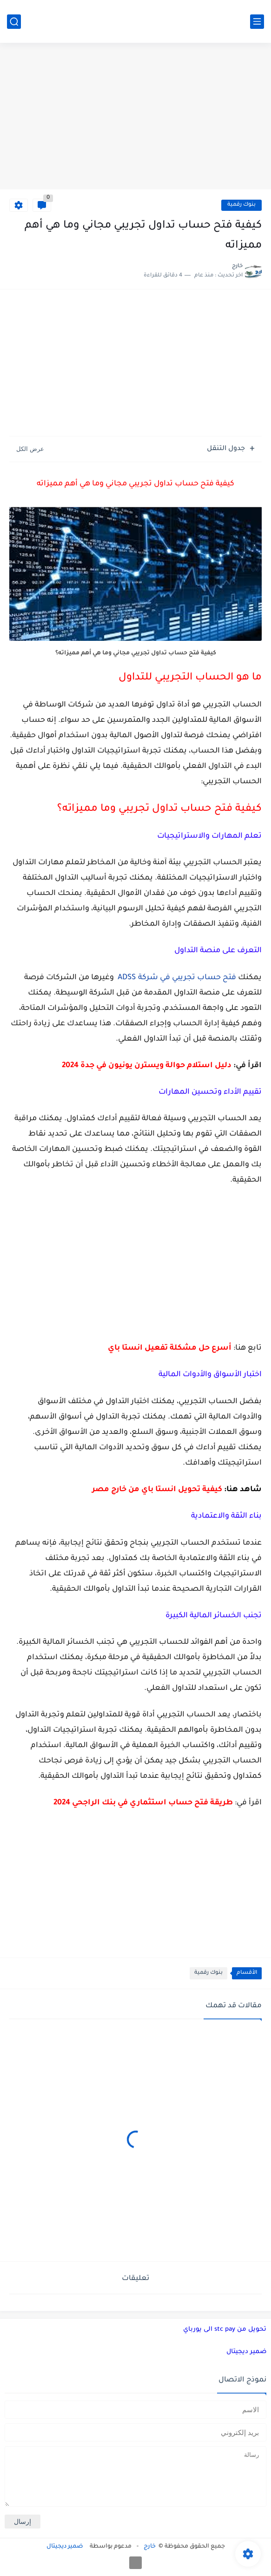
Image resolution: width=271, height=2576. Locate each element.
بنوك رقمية (241, 205)
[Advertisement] (135, 117)
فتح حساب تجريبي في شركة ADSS (177, 978)
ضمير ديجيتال (246, 2351)
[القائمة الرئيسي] (257, 21)
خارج (150, 2546)
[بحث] (14, 21)
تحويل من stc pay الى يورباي (224, 2329)
